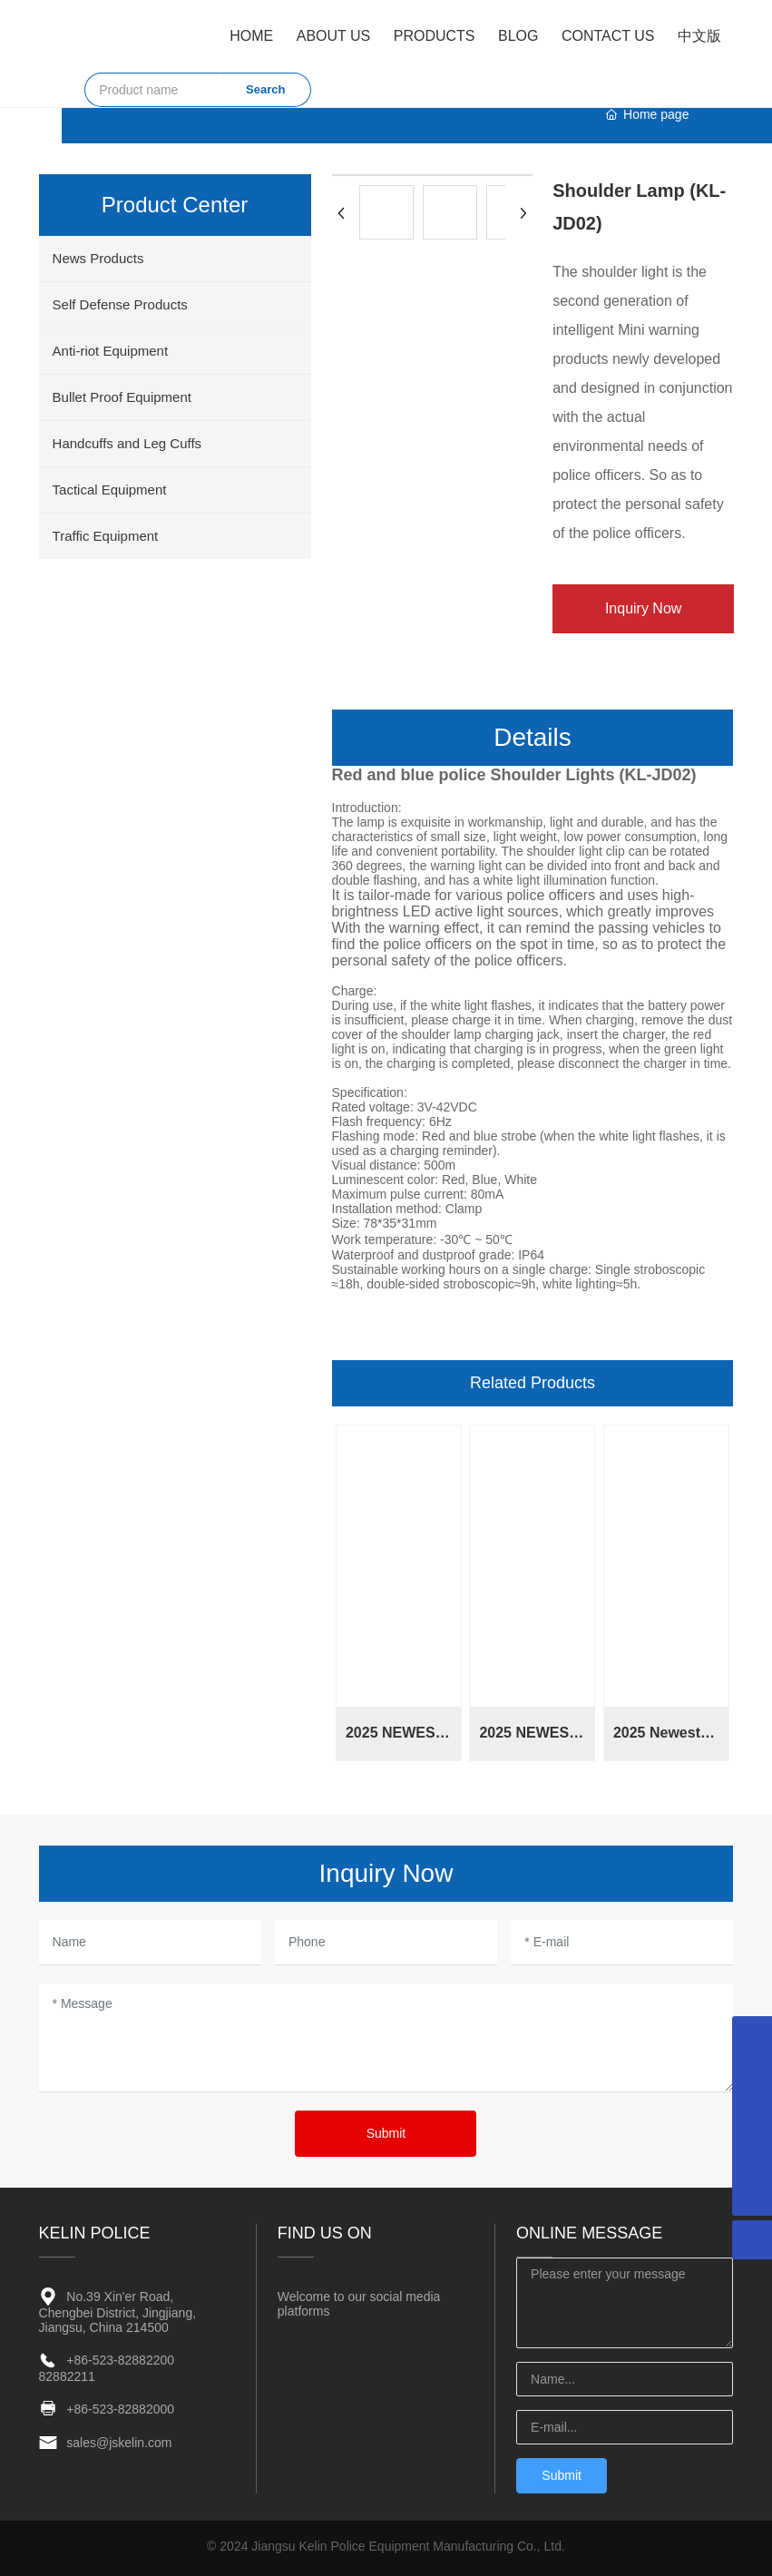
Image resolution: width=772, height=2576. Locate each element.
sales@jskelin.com (118, 2442)
